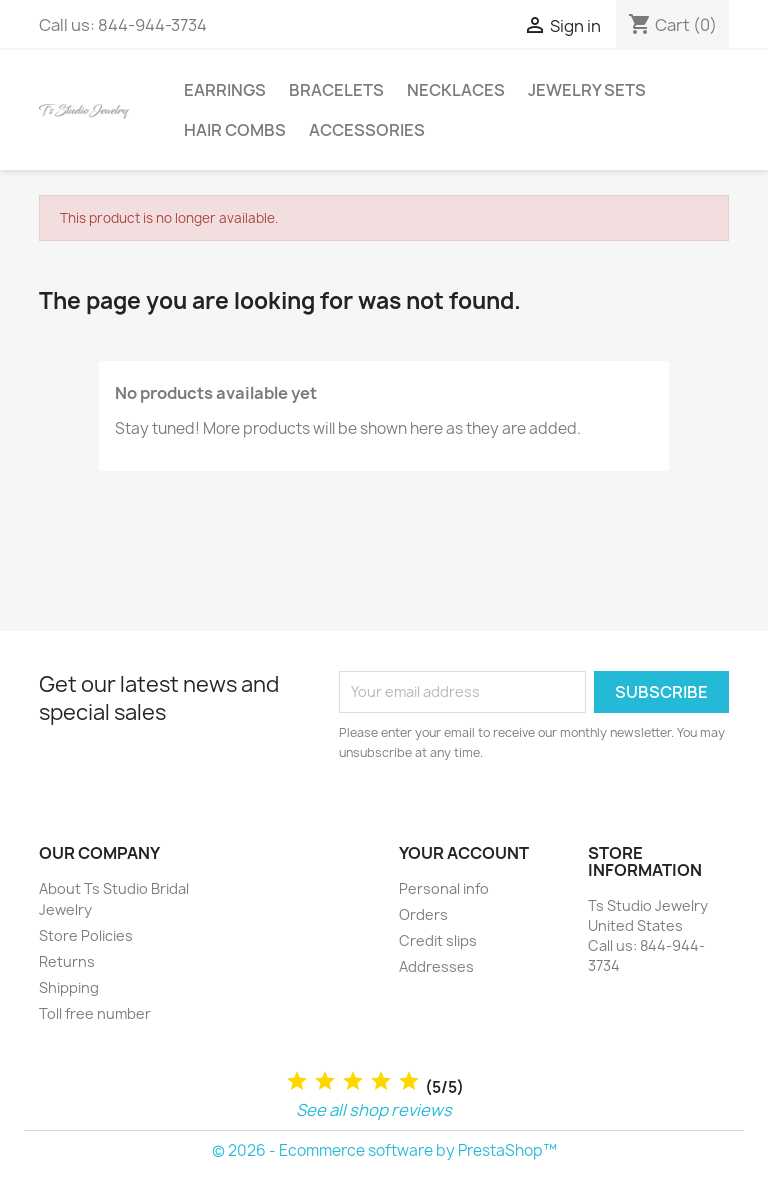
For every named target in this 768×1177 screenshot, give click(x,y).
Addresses (436, 966)
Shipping (69, 987)
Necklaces (456, 90)
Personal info (444, 888)
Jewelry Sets (587, 90)
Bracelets (336, 90)
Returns (67, 961)
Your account (464, 853)
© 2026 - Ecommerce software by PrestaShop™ (384, 1150)
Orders (423, 914)
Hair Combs (235, 130)
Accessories (367, 130)
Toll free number (95, 1013)
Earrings (225, 90)
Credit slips (438, 940)
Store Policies (86, 935)
